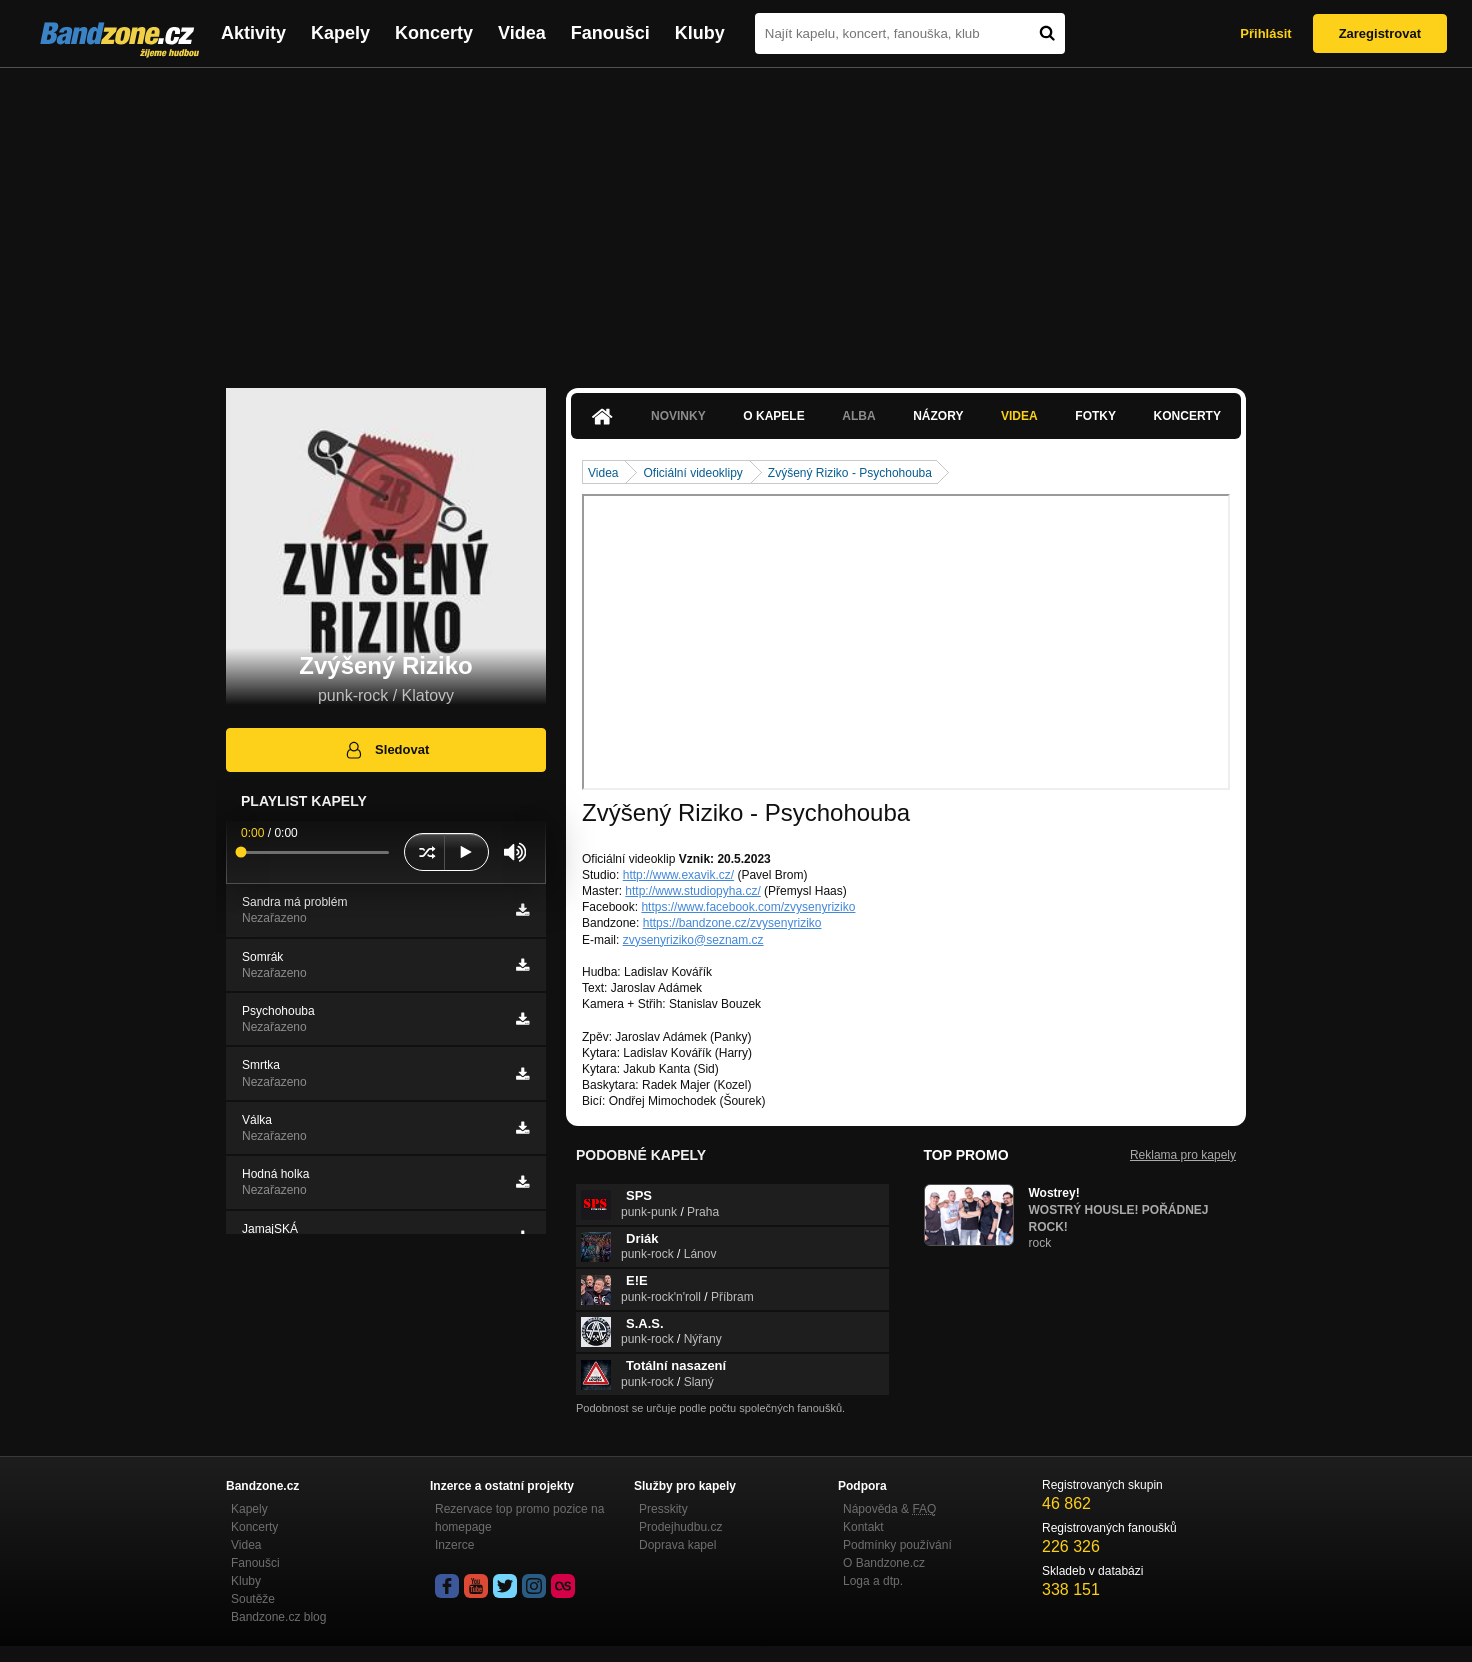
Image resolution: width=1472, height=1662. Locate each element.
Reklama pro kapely (1183, 1155)
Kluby (700, 33)
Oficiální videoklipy (692, 473)
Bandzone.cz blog (278, 1617)
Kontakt (863, 1527)
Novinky (678, 416)
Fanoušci (610, 33)
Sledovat (386, 750)
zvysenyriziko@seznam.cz (693, 940)
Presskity (663, 1509)
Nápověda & (889, 1509)
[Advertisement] (736, 218)
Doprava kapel (677, 1545)
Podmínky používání (897, 1545)
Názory (938, 416)
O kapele (773, 416)
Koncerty (434, 33)
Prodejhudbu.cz (680, 1527)
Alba (858, 416)
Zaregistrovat (1380, 33)
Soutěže (253, 1599)
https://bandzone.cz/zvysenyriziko (732, 923)
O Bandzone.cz (884, 1563)
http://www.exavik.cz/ (678, 875)
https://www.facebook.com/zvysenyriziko (748, 907)
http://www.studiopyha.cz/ (692, 891)
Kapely (340, 33)
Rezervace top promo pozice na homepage (519, 1518)
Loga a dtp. (873, 1581)
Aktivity (253, 33)
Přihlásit (1265, 33)
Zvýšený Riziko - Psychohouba (850, 473)
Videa (522, 33)
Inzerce (454, 1545)
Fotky (1095, 416)
